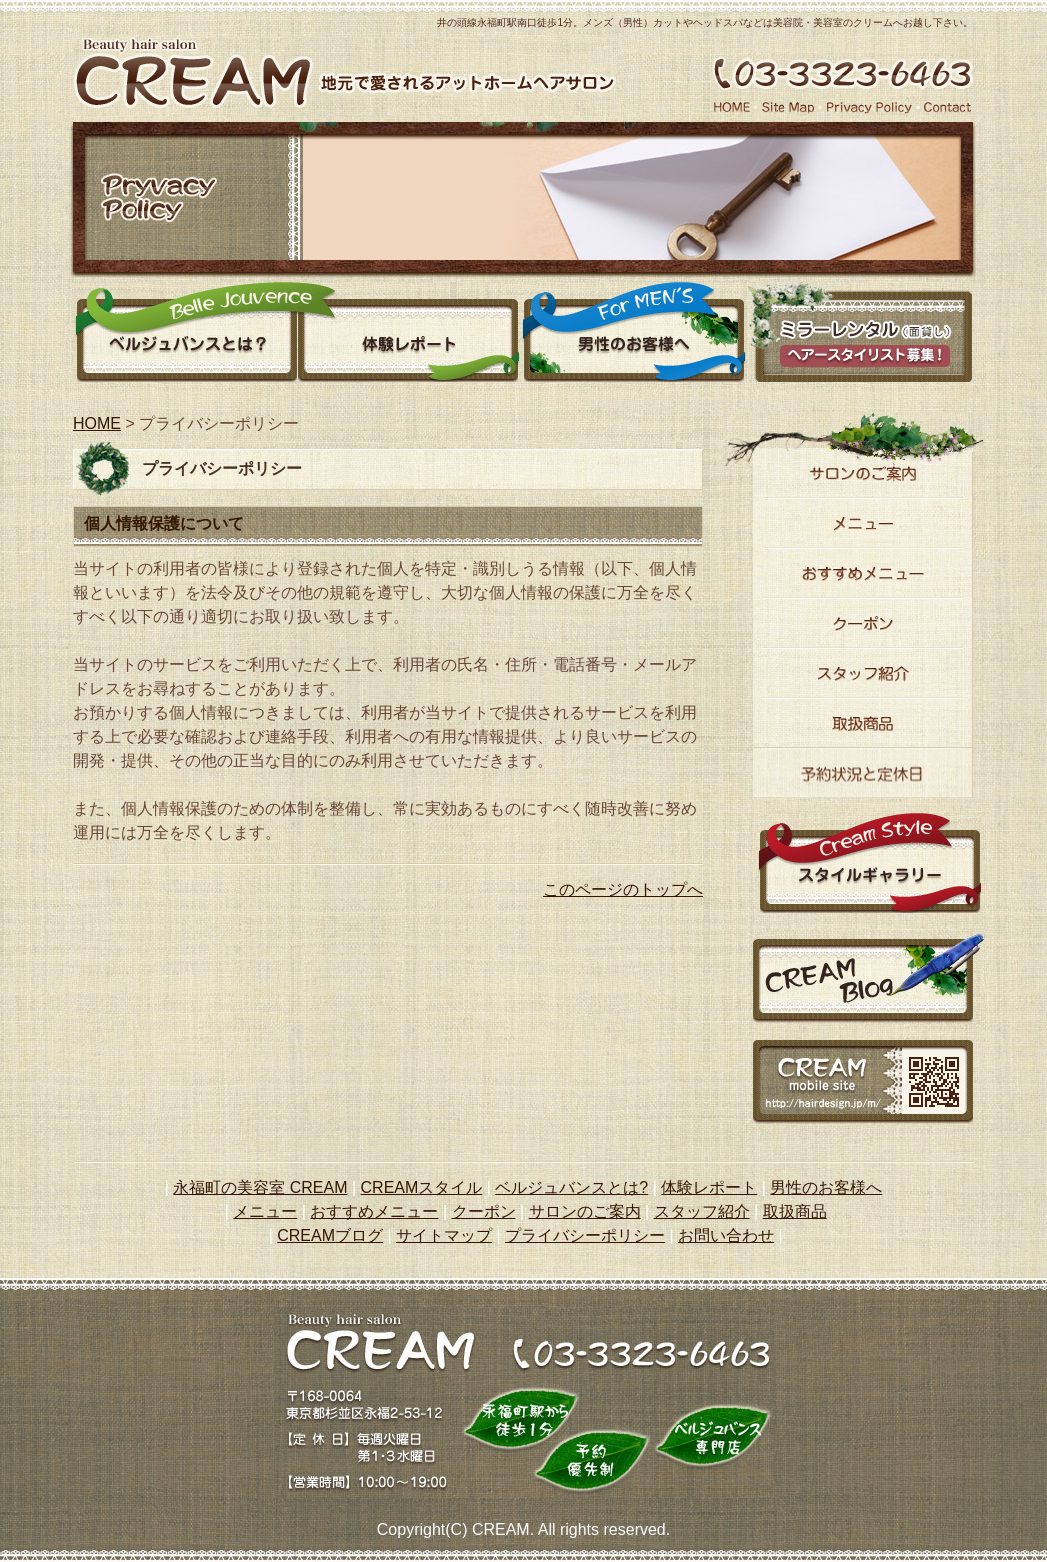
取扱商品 (795, 1211)
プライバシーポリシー (585, 1235)
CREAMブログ (330, 1235)
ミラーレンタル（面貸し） (859, 332)
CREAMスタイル (422, 1187)
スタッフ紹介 (863, 673)
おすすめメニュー (863, 573)
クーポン (863, 623)
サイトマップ (444, 1235)
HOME (97, 423)
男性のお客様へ (634, 332)
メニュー (863, 523)
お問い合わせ (726, 1235)
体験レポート (409, 332)
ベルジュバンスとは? (571, 1187)
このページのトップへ (623, 889)
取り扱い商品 (863, 723)
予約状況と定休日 (863, 773)
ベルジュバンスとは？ (184, 332)
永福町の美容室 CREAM (260, 1187)
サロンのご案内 (863, 473)
